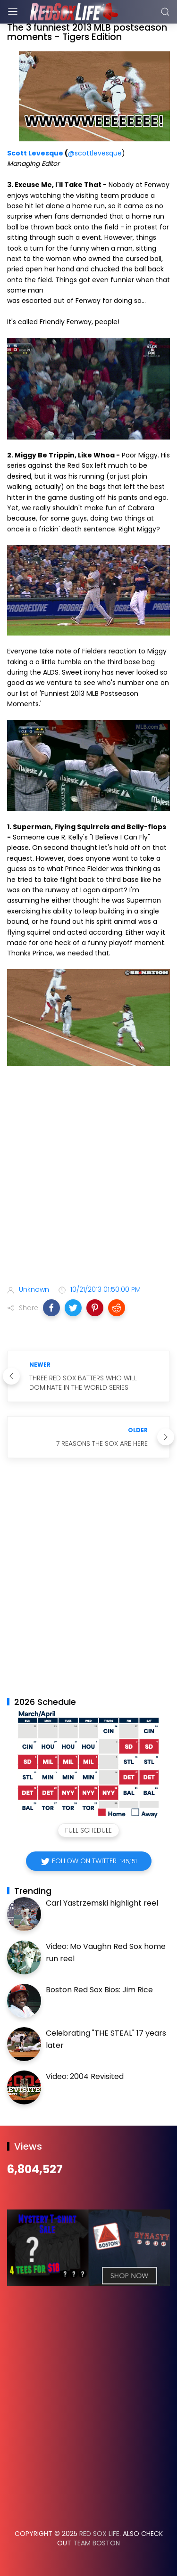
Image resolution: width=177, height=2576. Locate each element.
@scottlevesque (95, 153)
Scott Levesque (35, 153)
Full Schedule (88, 1830)
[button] (51, 1307)
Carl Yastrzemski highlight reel (102, 1903)
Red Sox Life (99, 2533)
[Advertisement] (88, 1177)
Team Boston (96, 2543)
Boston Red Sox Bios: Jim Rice (99, 1989)
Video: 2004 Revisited (85, 2076)
